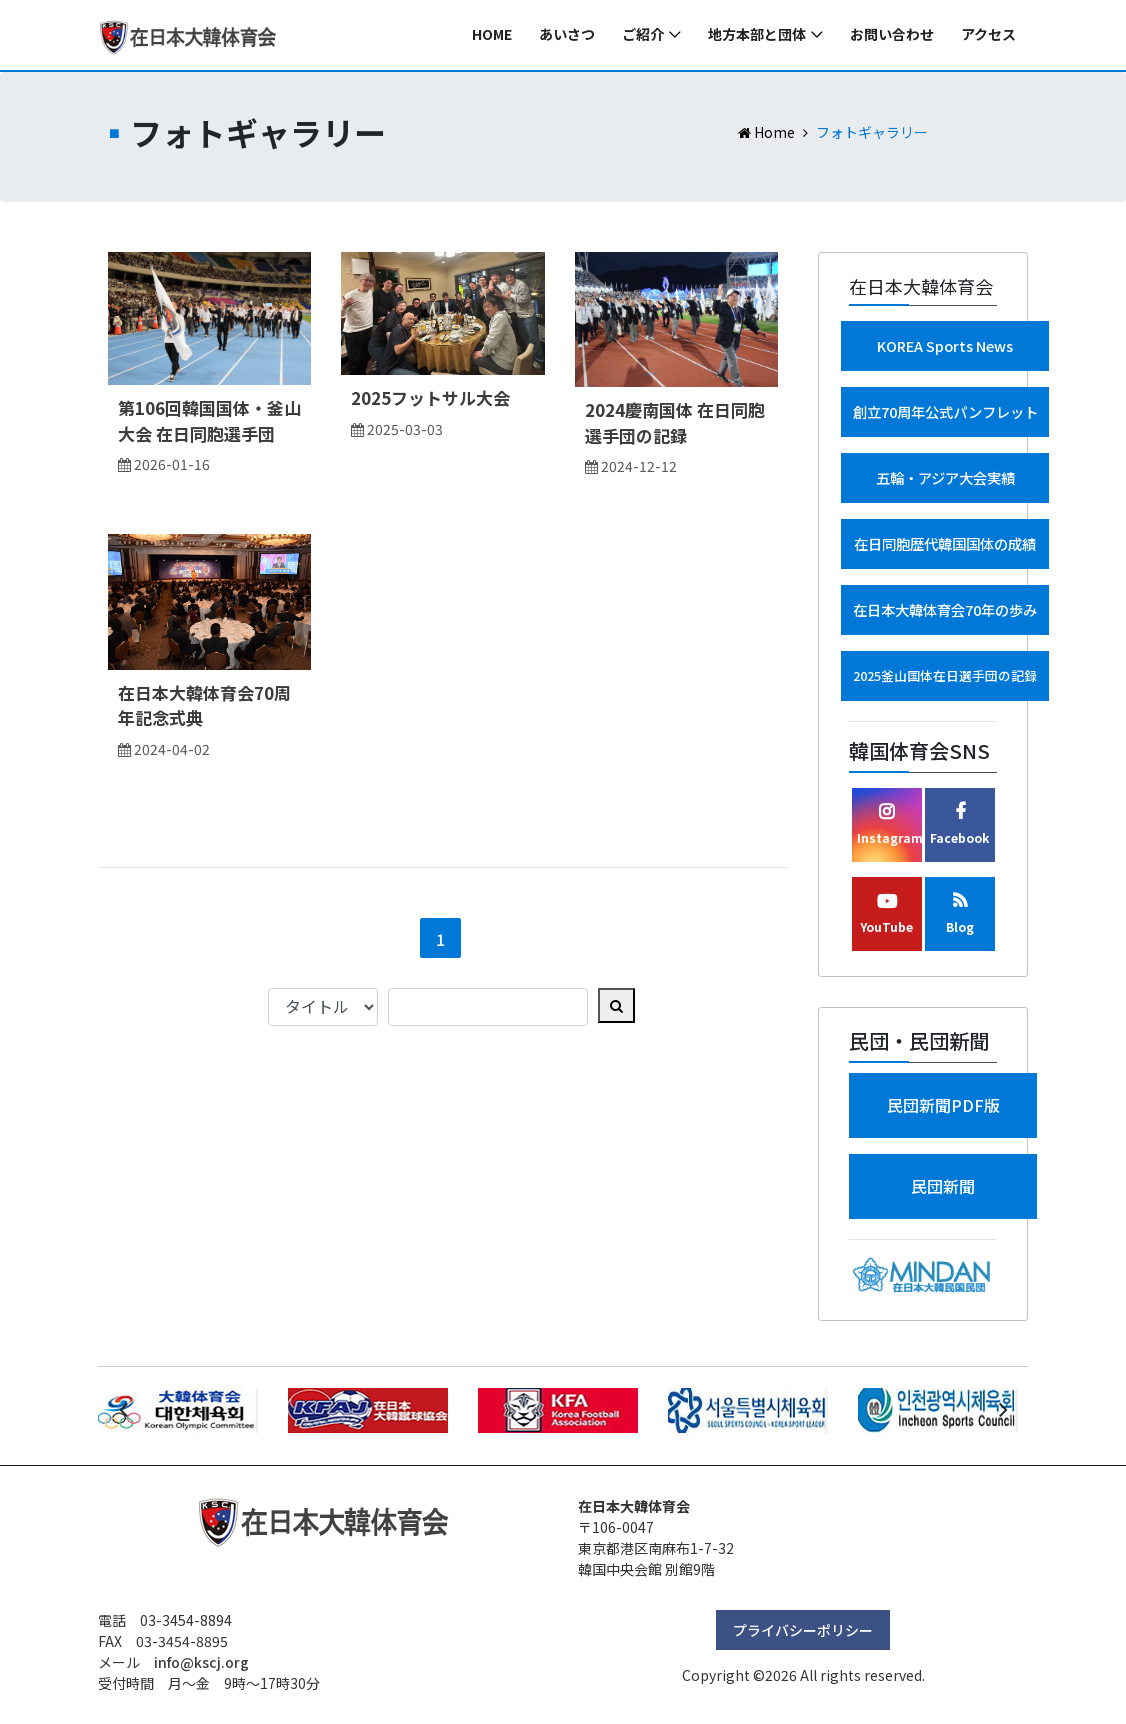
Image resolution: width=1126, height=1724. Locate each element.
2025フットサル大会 (430, 397)
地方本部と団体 (757, 35)
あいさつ (567, 35)
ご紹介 (643, 35)
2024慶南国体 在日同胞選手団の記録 (675, 422)
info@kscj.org (201, 1662)
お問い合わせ (892, 35)
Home (492, 35)
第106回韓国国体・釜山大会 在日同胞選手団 (209, 420)
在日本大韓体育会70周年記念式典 (204, 705)
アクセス (988, 35)
